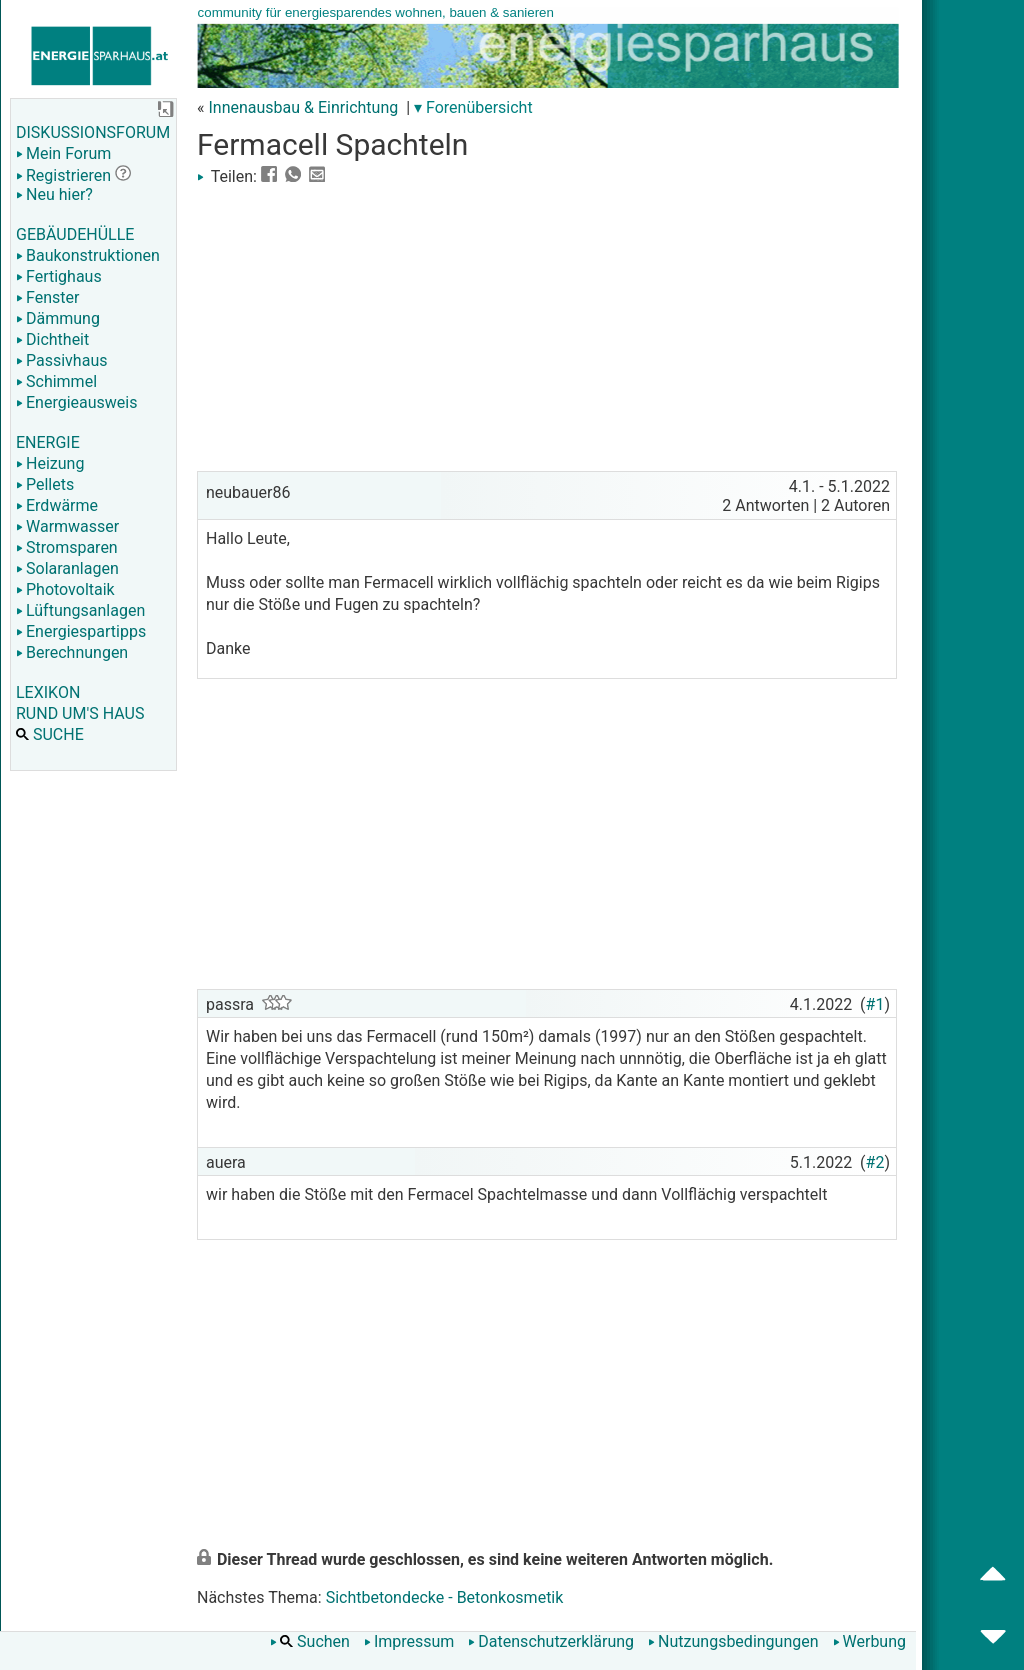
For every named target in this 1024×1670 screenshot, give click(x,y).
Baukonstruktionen (88, 255)
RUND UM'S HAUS (80, 713)
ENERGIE (48, 442)
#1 (875, 1004)
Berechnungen (72, 652)
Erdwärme (57, 505)
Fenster (47, 297)
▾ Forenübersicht (473, 107)
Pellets (45, 484)
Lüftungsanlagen (80, 610)
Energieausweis (76, 402)
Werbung (869, 1641)
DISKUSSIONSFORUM (93, 132)
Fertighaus (59, 276)
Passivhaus (61, 360)
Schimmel (56, 381)
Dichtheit (52, 339)
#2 (875, 1162)
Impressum (409, 1641)
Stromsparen (67, 547)
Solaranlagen (67, 568)
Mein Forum (63, 153)
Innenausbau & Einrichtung (303, 107)
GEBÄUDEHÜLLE (75, 234)
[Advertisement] (547, 326)
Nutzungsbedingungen (733, 1641)
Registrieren (63, 175)
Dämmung (58, 318)
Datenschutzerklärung (551, 1641)
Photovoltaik (65, 589)
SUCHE (50, 734)
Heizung (50, 463)
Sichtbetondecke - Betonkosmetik (445, 1597)
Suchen (310, 1641)
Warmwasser (67, 526)
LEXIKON (48, 692)
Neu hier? (54, 194)
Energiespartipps (81, 631)
